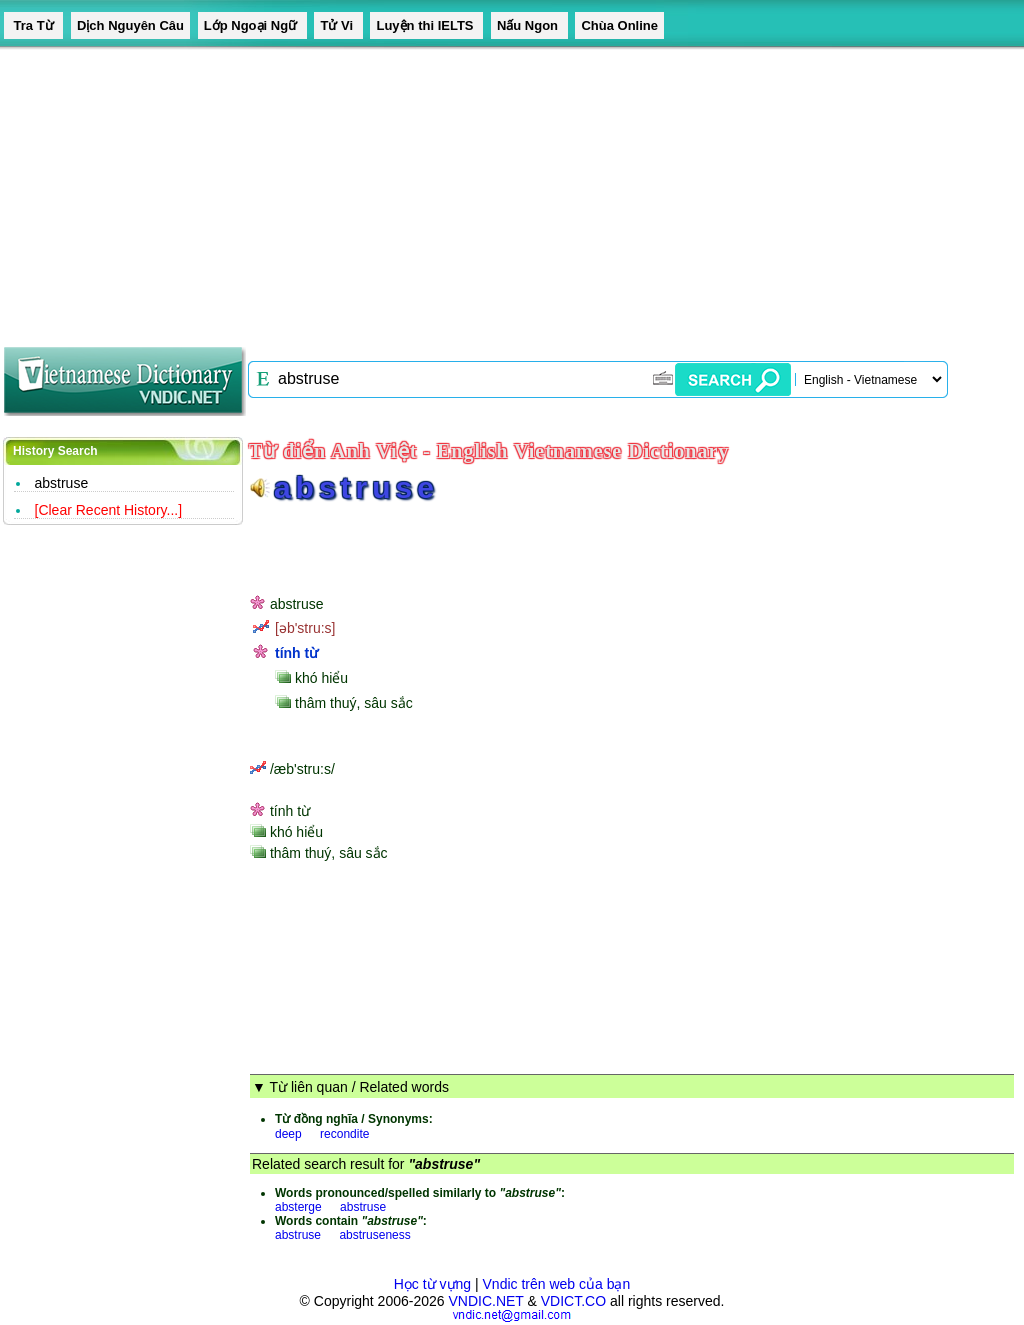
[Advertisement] (512, 190)
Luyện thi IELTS (426, 25)
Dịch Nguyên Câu (130, 25)
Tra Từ (33, 25)
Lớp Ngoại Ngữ (252, 25)
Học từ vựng (432, 1284)
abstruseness (374, 1235)
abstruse (62, 483)
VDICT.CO (573, 1301)
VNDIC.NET (485, 1301)
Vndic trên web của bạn (557, 1284)
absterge (298, 1207)
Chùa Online (619, 25)
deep (288, 1134)
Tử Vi (338, 25)
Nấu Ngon (529, 25)
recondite (344, 1134)
